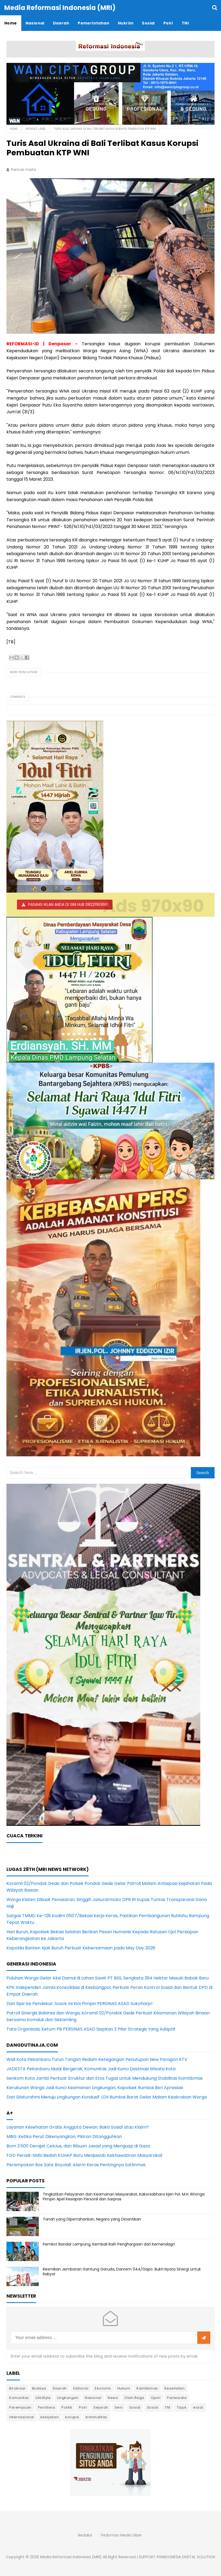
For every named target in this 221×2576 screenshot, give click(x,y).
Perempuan (20, 2407)
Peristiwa (46, 2407)
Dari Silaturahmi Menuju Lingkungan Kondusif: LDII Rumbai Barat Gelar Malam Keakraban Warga (106, 2097)
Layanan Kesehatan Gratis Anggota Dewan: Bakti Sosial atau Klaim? (77, 2127)
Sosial (135, 2407)
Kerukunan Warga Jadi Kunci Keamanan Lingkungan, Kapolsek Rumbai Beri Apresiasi (94, 2088)
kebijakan (49, 2417)
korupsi (72, 2417)
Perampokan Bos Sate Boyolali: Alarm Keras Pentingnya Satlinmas (76, 2165)
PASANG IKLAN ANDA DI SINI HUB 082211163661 (68, 904)
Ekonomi (103, 2388)
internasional (21, 2417)
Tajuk (182, 2407)
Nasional (93, 2397)
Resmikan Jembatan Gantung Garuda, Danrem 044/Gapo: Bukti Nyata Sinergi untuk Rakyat (122, 2271)
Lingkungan (67, 2397)
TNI (167, 2407)
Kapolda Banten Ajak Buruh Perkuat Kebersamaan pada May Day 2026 (80, 1948)
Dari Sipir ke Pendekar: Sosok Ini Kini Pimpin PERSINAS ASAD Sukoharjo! (79, 2003)
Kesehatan (174, 2388)
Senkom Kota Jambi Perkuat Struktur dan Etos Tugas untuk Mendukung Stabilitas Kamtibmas (104, 2078)
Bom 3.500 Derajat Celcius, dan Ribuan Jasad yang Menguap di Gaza (78, 2146)
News (113, 2397)
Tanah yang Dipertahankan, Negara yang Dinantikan (92, 2219)
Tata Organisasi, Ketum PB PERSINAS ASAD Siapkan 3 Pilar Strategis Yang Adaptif (90, 2029)
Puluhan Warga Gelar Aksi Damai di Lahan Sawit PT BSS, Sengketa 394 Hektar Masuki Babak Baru (107, 1978)
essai (198, 2407)
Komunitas (19, 2397)
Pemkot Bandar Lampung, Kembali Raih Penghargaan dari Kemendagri (109, 2244)
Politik (66, 2407)
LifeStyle (43, 2397)
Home (13, 129)
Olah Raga (134, 2397)
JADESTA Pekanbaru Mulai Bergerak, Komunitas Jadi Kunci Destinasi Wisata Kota (91, 2069)
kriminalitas (96, 2417)
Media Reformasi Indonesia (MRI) (71, 2557)
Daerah (60, 2388)
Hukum (123, 2388)
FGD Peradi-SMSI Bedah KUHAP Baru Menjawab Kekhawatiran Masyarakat (84, 2155)
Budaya (39, 2388)
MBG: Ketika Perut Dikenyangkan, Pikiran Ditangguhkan (64, 2136)
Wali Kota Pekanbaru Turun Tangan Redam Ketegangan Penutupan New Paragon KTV (96, 2059)
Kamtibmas (147, 2388)
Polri (83, 2407)
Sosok (153, 2407)
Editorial (81, 2388)
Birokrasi (17, 2388)
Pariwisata (177, 2397)
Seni (119, 2407)
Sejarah (100, 2407)
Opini (156, 2397)
